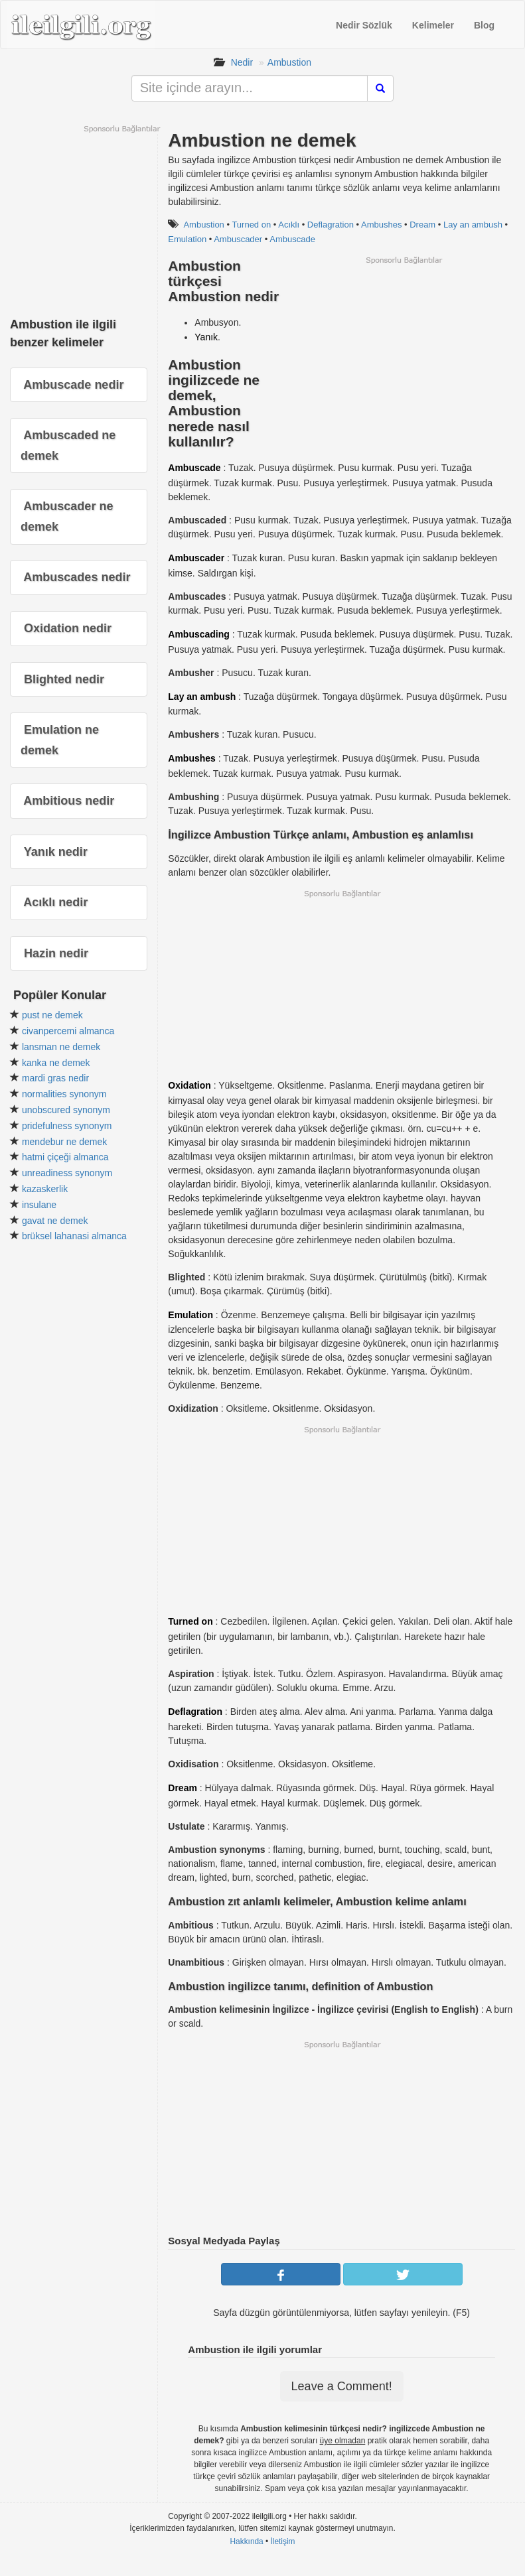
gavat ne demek (55, 1220)
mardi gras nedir (55, 1078)
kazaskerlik (45, 1189)
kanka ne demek (56, 1062)
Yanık (206, 337)
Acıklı (288, 225)
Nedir (242, 62)
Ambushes (381, 225)
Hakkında (246, 2541)
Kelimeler (433, 25)
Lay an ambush (472, 225)
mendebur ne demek (64, 1141)
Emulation (190, 1315)
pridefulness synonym (67, 1125)
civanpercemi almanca (68, 1031)
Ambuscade (292, 239)
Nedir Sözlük (364, 25)
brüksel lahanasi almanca (74, 1236)
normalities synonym (64, 1094)
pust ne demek (52, 1015)
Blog (484, 25)
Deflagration (330, 225)
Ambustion (289, 62)
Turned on (251, 225)
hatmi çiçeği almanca (65, 1157)
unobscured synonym (66, 1110)
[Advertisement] (403, 358)
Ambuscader (238, 239)
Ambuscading (199, 634)
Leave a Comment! (341, 2386)
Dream (422, 225)
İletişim (283, 2541)
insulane (39, 1204)
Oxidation (189, 1085)
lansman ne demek (61, 1047)
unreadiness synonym (67, 1173)
